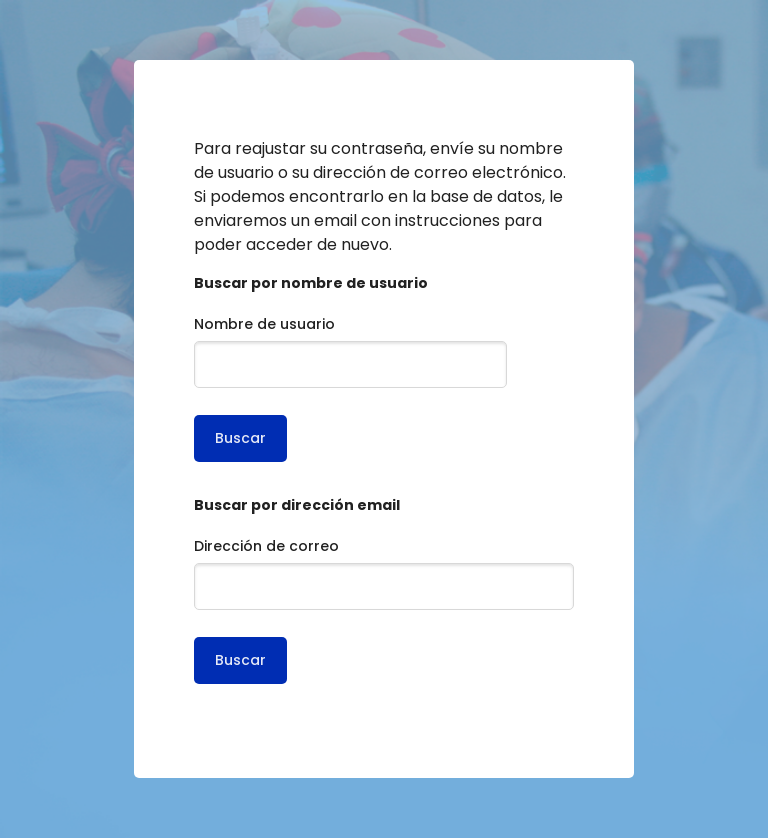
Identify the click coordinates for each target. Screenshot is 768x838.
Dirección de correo (266, 546)
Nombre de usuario (264, 324)
